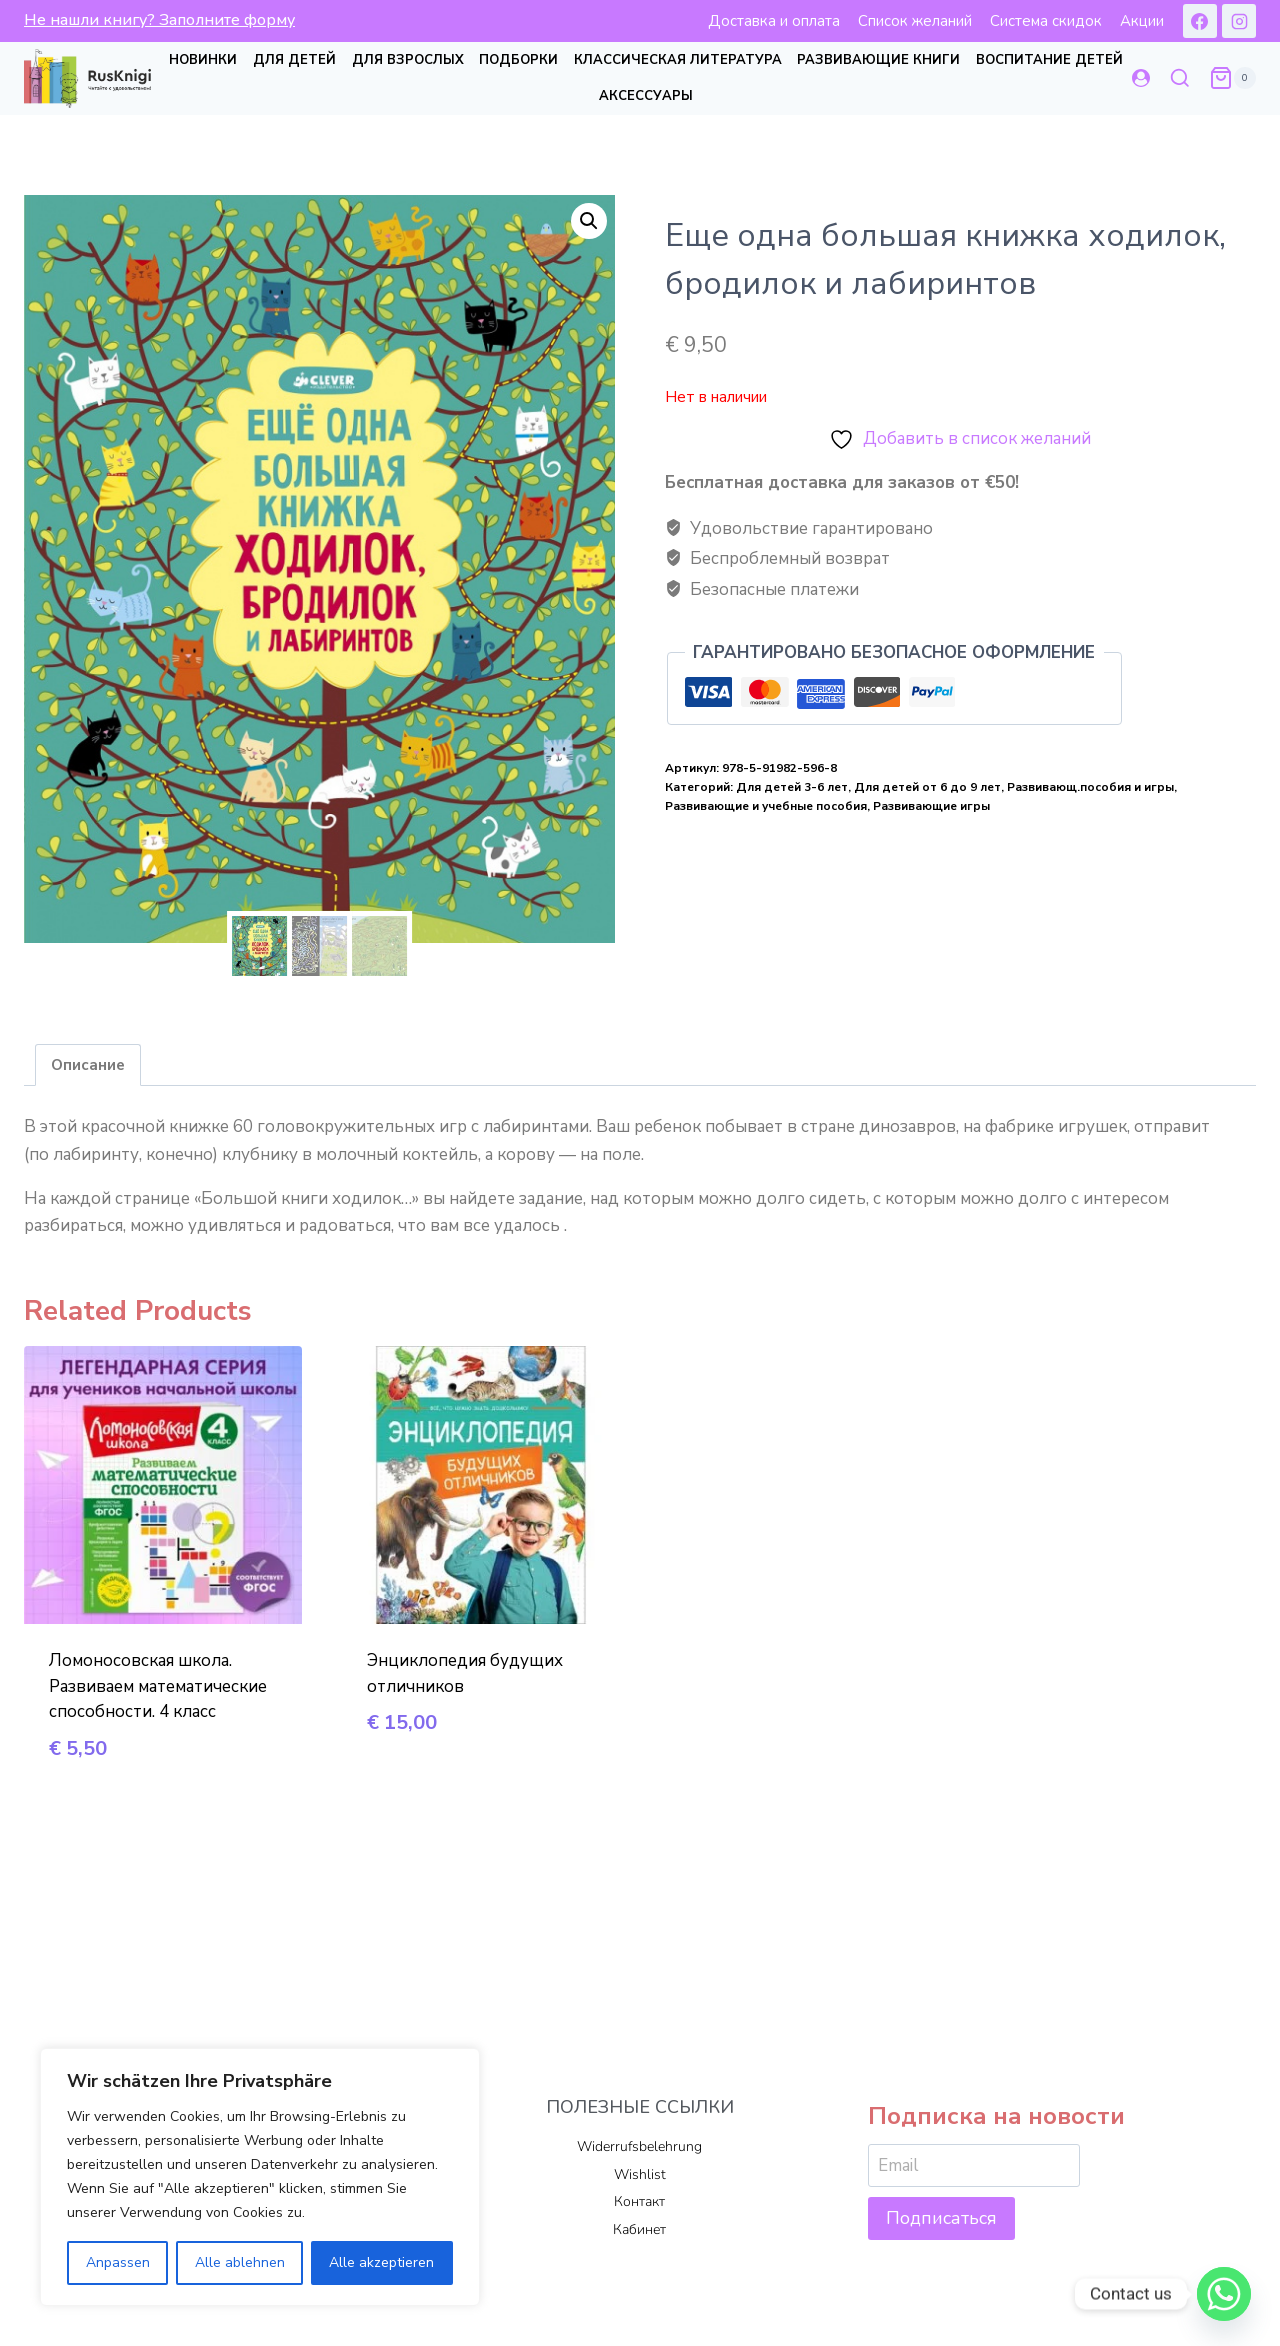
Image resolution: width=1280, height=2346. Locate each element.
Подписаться (941, 2218)
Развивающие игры (931, 806)
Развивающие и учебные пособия (766, 806)
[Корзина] (1232, 78)
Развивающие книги (878, 60)
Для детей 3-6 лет (792, 787)
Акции (1142, 21)
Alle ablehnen (240, 2262)
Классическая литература (678, 60)
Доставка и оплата (774, 21)
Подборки (518, 60)
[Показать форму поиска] (1180, 79)
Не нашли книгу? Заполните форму (159, 20)
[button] (589, 221)
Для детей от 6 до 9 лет (927, 787)
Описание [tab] (88, 1069)
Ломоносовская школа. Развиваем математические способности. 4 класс (158, 1691)
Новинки (203, 60)
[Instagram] (1239, 21)
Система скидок (1046, 21)
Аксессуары (646, 96)
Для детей (294, 60)
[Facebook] (1200, 21)
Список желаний (915, 21)
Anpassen (118, 2262)
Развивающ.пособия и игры (1090, 787)
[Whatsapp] (1224, 2294)
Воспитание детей (1049, 60)
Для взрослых (408, 60)
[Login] (1141, 79)
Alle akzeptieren (382, 2262)
